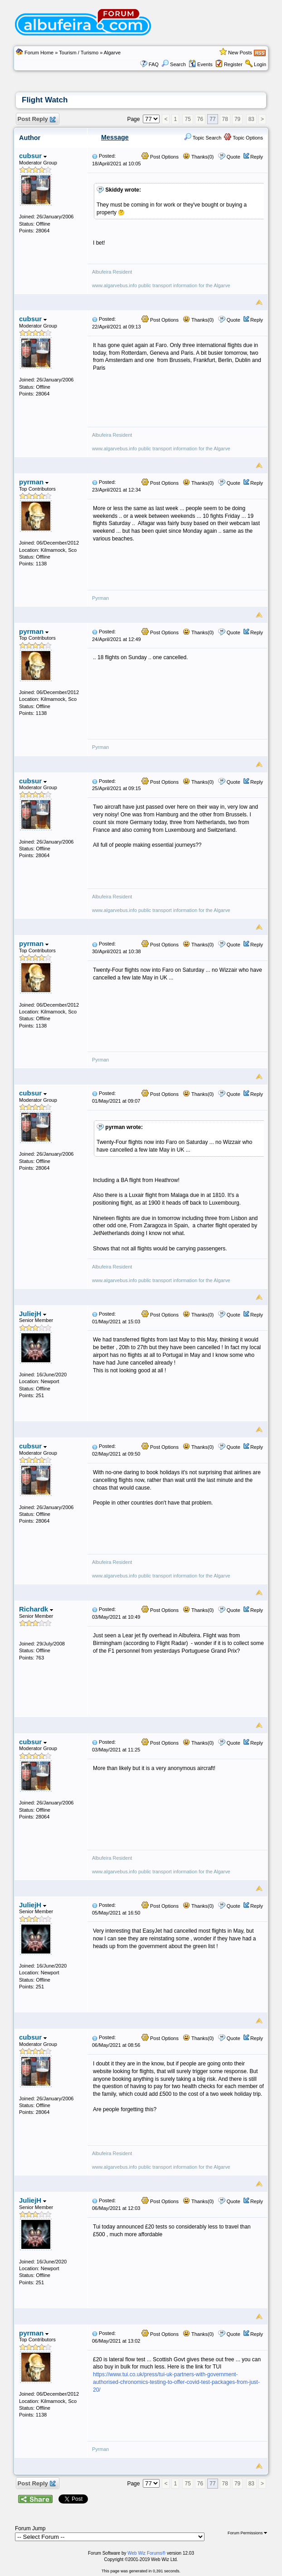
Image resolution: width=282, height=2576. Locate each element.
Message (115, 137)
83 (251, 119)
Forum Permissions (247, 2533)
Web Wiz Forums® (146, 2553)
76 (200, 119)
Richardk (36, 1609)
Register (233, 64)
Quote (233, 156)
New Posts (240, 52)
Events (201, 64)
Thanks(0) (198, 156)
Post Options (160, 156)
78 (225, 119)
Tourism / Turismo (78, 52)
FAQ (154, 64)
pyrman (34, 482)
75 (187, 119)
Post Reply (36, 119)
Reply (256, 156)
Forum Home (38, 52)
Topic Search (202, 137)
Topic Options (243, 137)
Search (173, 64)
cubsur (33, 155)
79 (237, 119)
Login (260, 64)
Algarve (112, 52)
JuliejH (32, 1313)
